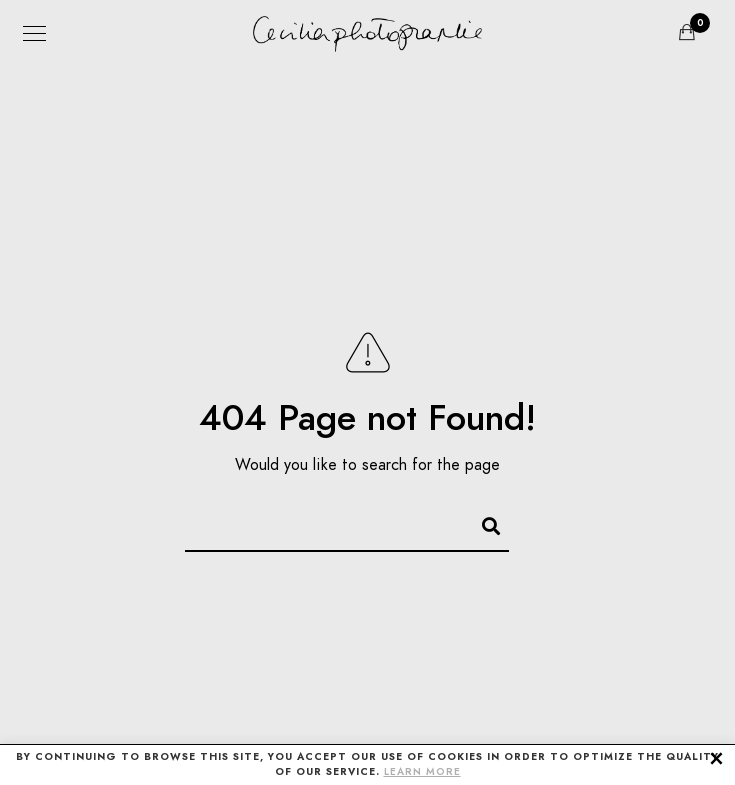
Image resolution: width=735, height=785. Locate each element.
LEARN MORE (422, 772)
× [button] (717, 756)
